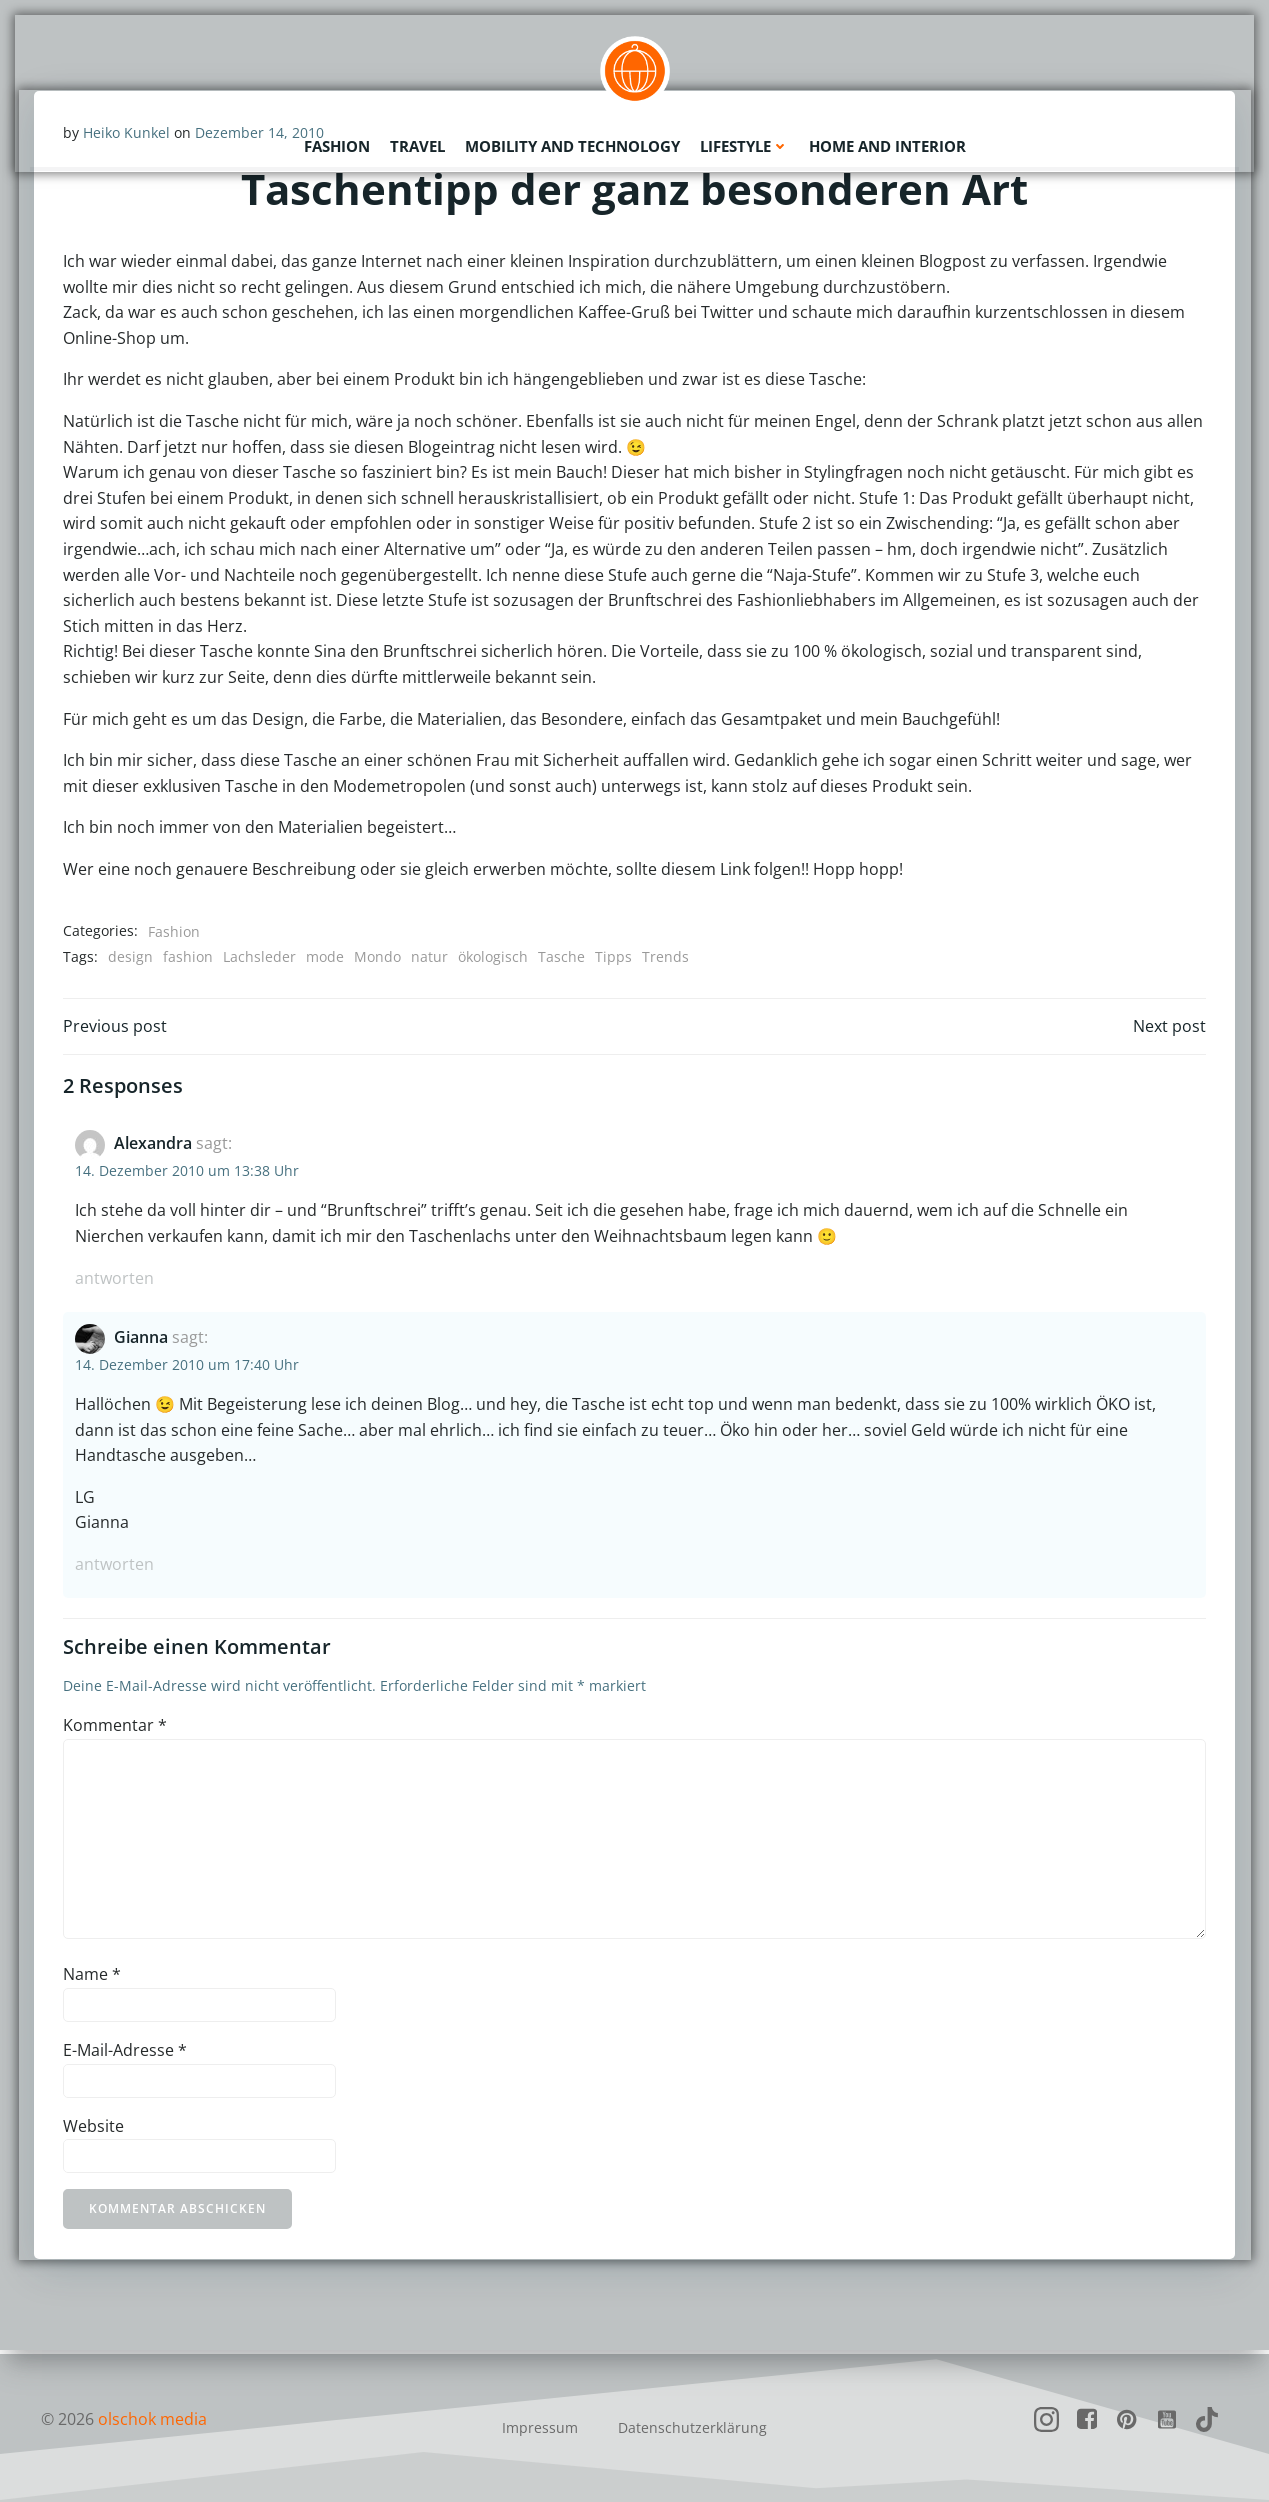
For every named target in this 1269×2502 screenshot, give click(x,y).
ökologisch (494, 957)
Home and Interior (887, 145)
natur (430, 957)
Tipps (614, 957)
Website (94, 2129)
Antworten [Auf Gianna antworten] (115, 1567)
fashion (189, 957)
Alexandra (154, 1146)
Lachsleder (260, 957)
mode (326, 957)
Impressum (540, 2427)
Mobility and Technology (572, 145)
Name (93, 1977)
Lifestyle (744, 145)
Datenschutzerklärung (692, 2427)
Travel (417, 145)
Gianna (142, 1340)
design (131, 957)
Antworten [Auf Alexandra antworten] (115, 1280)
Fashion (337, 145)
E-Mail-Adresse (126, 2053)
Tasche (562, 957)
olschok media (153, 2419)
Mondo (378, 957)
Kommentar (116, 1728)
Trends (666, 957)
